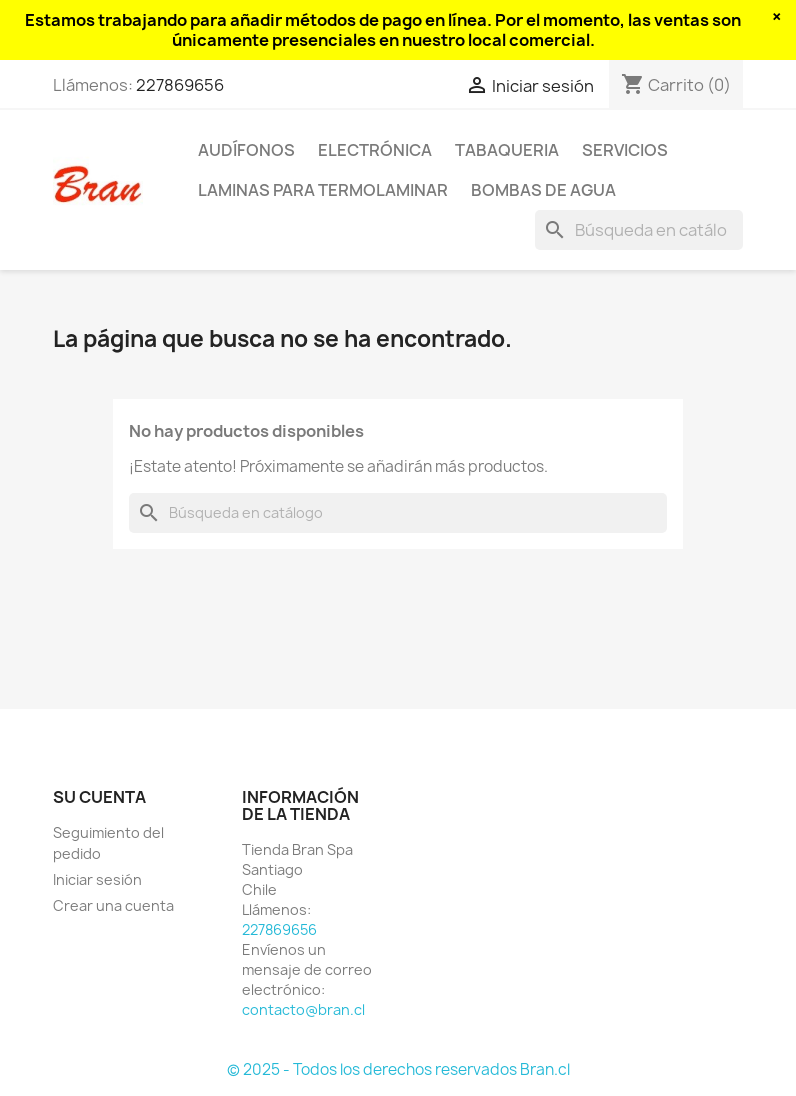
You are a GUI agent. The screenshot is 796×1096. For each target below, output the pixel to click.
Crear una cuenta (113, 905)
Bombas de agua (543, 190)
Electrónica (375, 150)
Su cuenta (99, 797)
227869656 (180, 85)
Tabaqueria (507, 150)
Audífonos (246, 150)
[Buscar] (639, 230)
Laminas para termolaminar (323, 190)
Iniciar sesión (97, 879)
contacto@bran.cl (303, 1009)
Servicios (625, 150)
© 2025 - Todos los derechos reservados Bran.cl (398, 1069)
